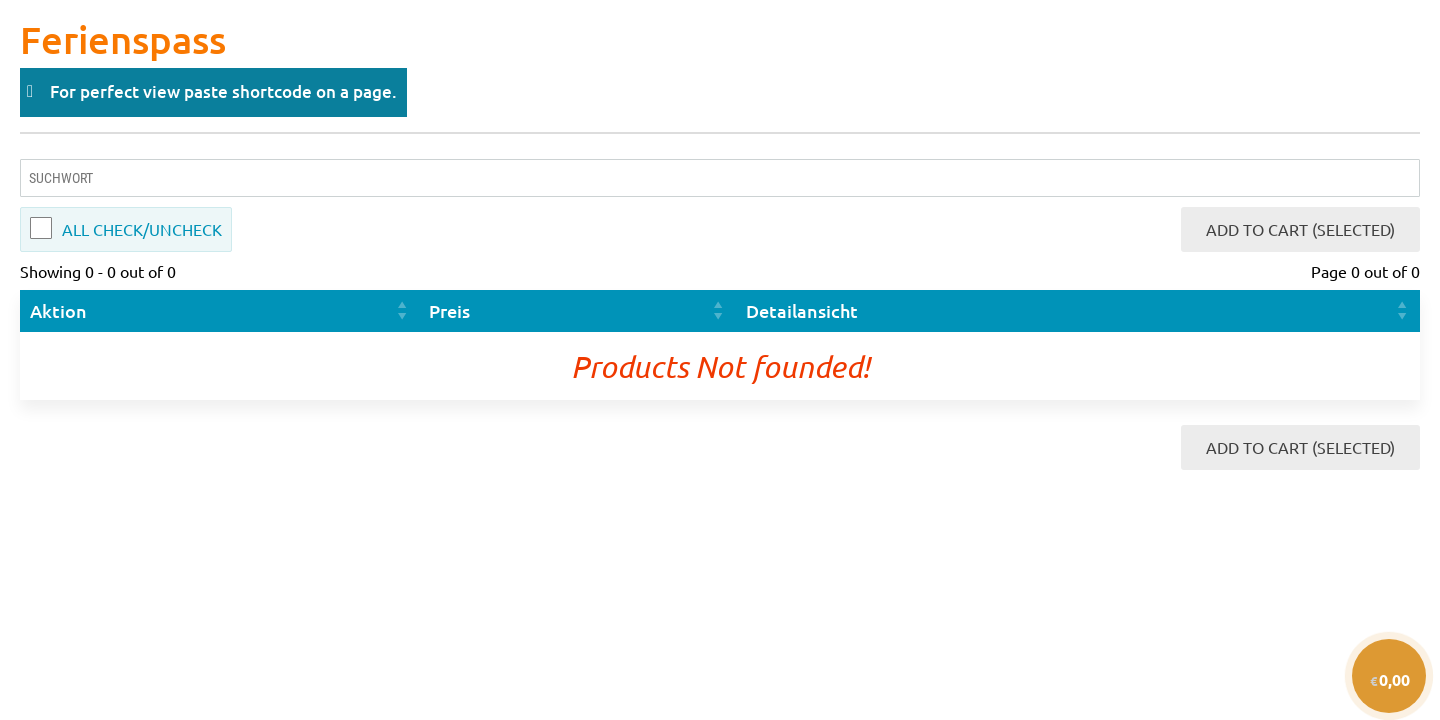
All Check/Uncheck (142, 229)
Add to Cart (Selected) (1300, 229)
